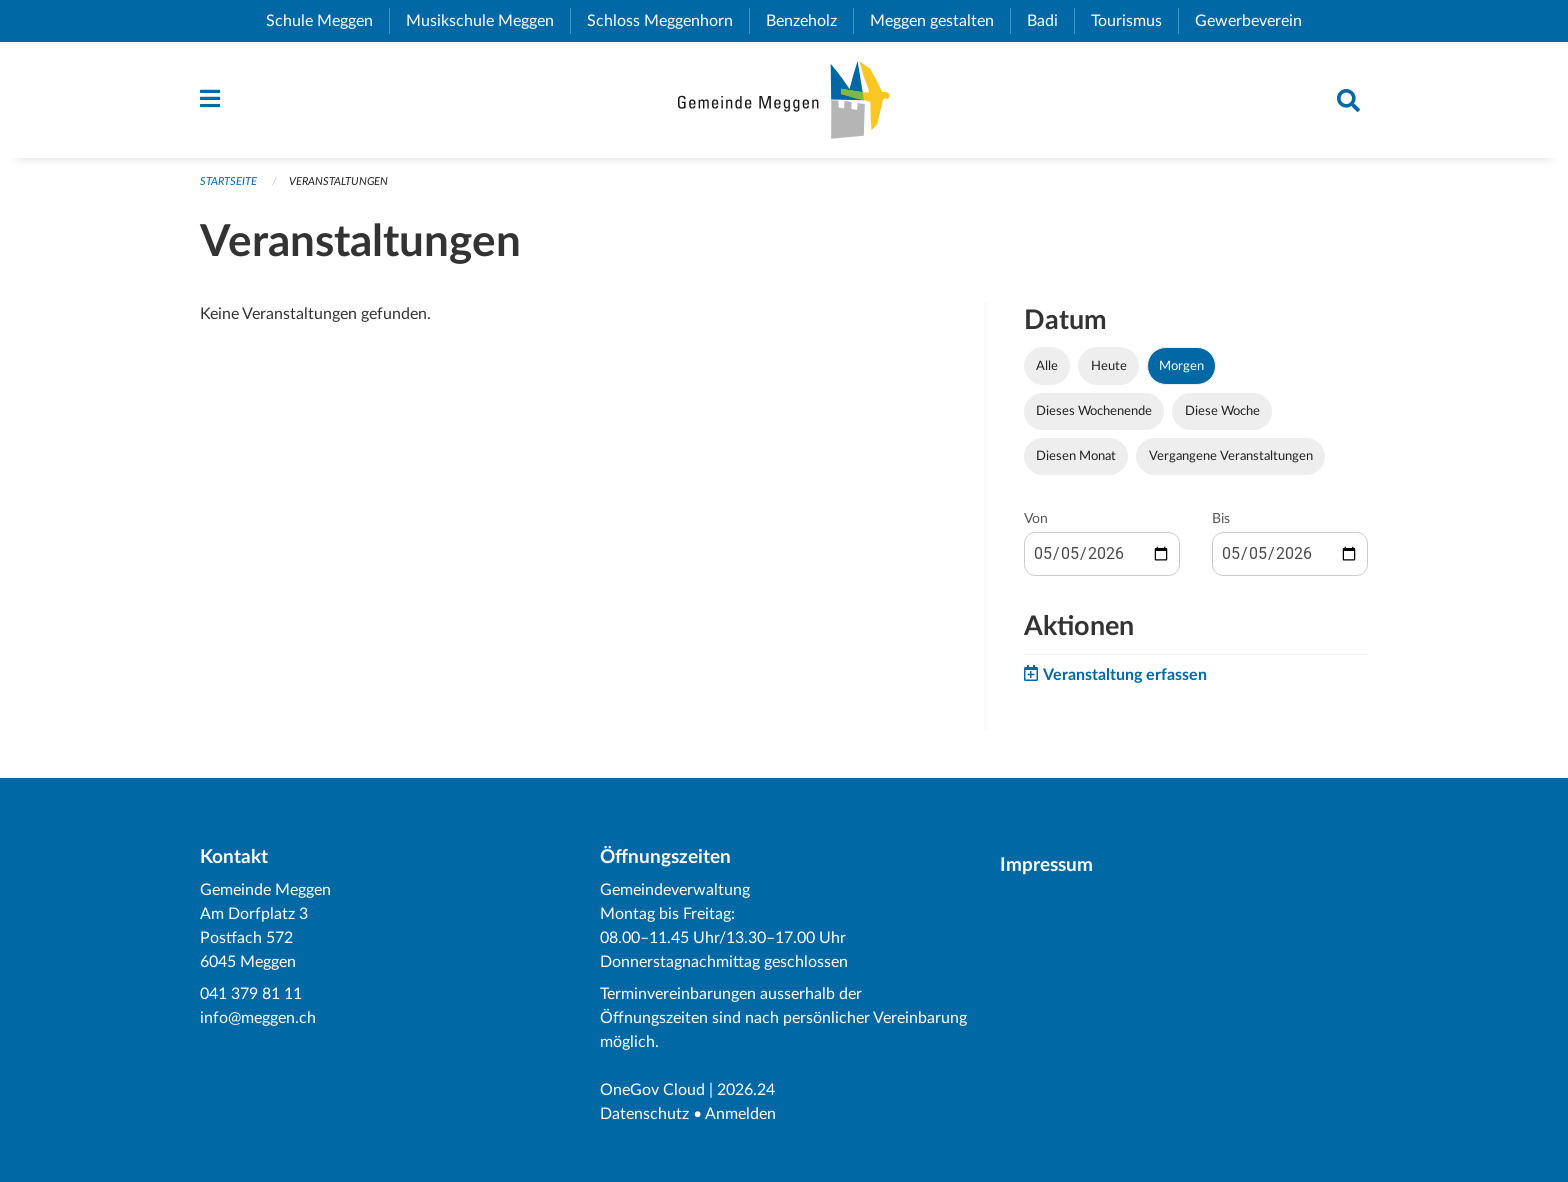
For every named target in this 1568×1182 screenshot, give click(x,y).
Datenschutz (644, 1114)
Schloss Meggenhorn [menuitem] (668, 21)
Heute (1109, 366)
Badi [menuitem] (1050, 21)
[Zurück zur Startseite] (783, 100)
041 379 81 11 (251, 994)
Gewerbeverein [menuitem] (1256, 21)
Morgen (1181, 366)
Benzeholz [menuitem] (809, 21)
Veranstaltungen (338, 181)
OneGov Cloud (652, 1090)
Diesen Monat (1076, 456)
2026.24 (746, 1090)
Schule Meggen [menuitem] (327, 21)
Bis (1221, 519)
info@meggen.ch (258, 1018)
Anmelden (740, 1114)
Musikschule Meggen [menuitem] (488, 21)
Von (1036, 519)
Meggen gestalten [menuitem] (940, 21)
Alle (1047, 366)
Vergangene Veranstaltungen (1231, 456)
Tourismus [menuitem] (1134, 21)
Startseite (228, 181)
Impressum (1046, 865)
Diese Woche (1222, 411)
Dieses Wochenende (1094, 411)
